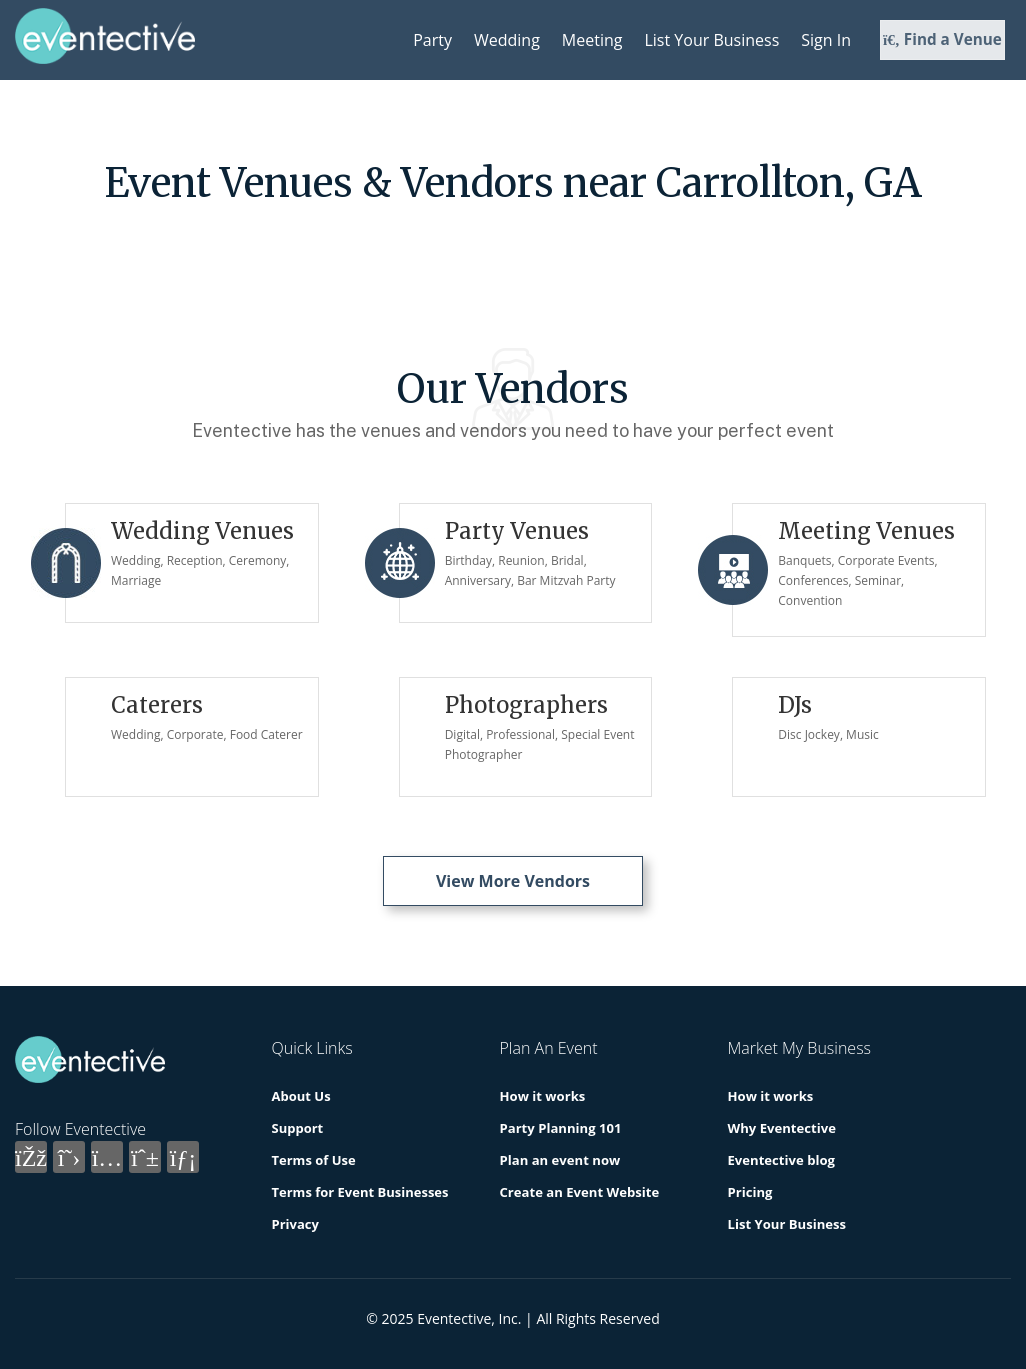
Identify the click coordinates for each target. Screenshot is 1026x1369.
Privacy (295, 1224)
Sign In (826, 40)
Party (432, 40)
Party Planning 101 (560, 1128)
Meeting (592, 40)
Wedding (507, 40)
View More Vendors (513, 881)
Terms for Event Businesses (360, 1192)
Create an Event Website (579, 1192)
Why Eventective (781, 1128)
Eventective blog (781, 1160)
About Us (301, 1096)
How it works (542, 1096)
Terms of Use (314, 1160)
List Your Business (711, 40)
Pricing (750, 1192)
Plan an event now (560, 1160)
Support (298, 1128)
